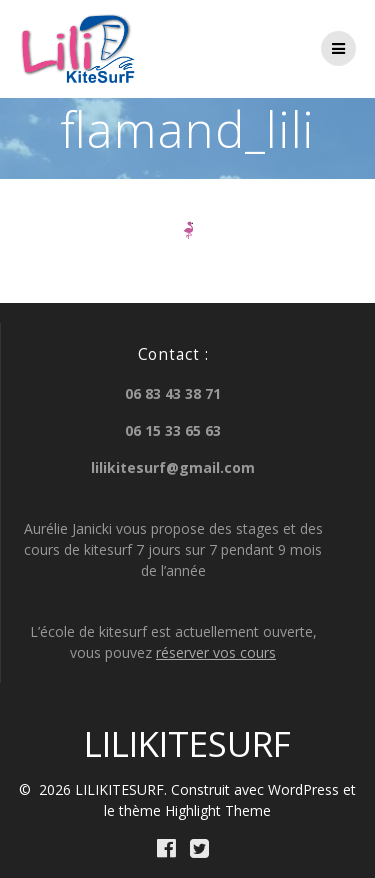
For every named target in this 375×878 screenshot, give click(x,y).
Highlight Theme (218, 810)
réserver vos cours (216, 652)
